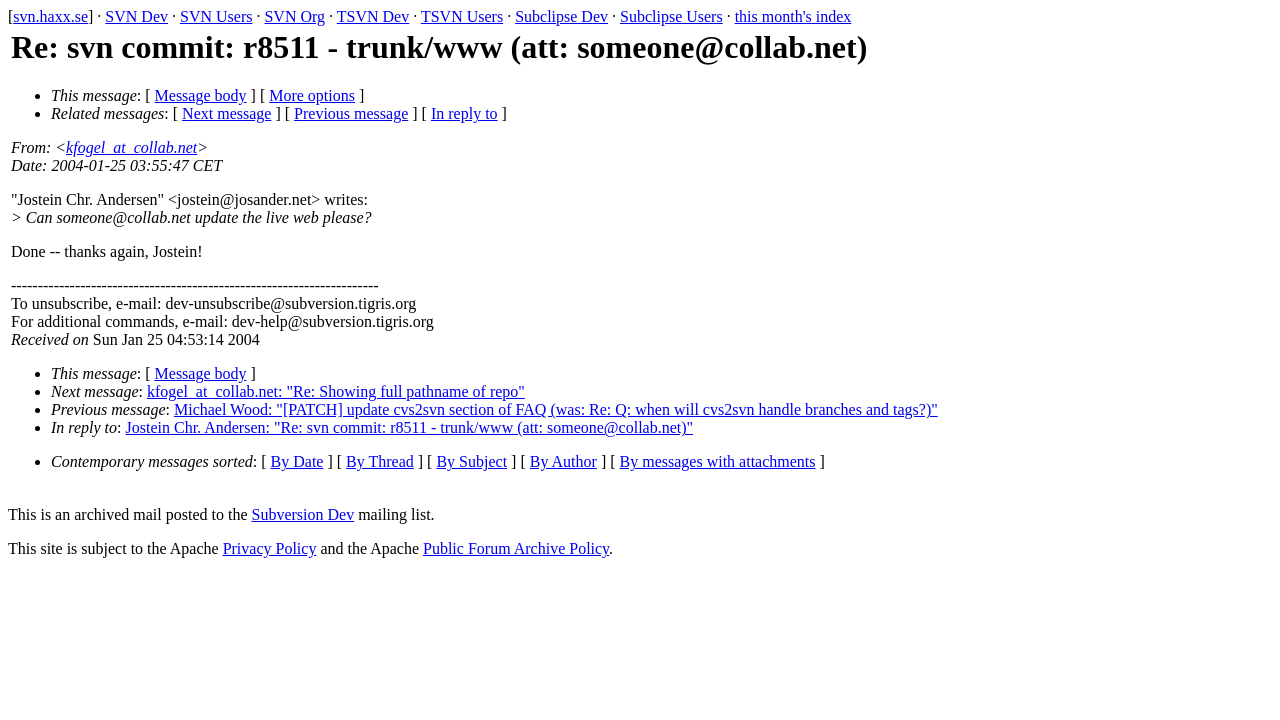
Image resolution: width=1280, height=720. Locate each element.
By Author (563, 461)
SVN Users (216, 16)
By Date (297, 461)
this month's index (793, 16)
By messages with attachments (718, 461)
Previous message (351, 113)
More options (312, 95)
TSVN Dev (373, 16)
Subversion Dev (303, 514)
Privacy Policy (270, 548)
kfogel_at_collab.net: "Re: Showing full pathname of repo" (336, 391)
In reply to (464, 113)
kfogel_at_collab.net (131, 147)
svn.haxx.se (50, 16)
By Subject (471, 461)
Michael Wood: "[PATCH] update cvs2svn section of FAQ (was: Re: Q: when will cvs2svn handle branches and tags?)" (556, 409)
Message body (201, 95)
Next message (226, 113)
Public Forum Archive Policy (516, 548)
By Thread (380, 461)
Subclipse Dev (561, 16)
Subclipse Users (671, 16)
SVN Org (294, 16)
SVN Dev (136, 16)
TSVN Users (462, 16)
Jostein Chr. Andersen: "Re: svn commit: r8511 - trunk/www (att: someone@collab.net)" (410, 427)
